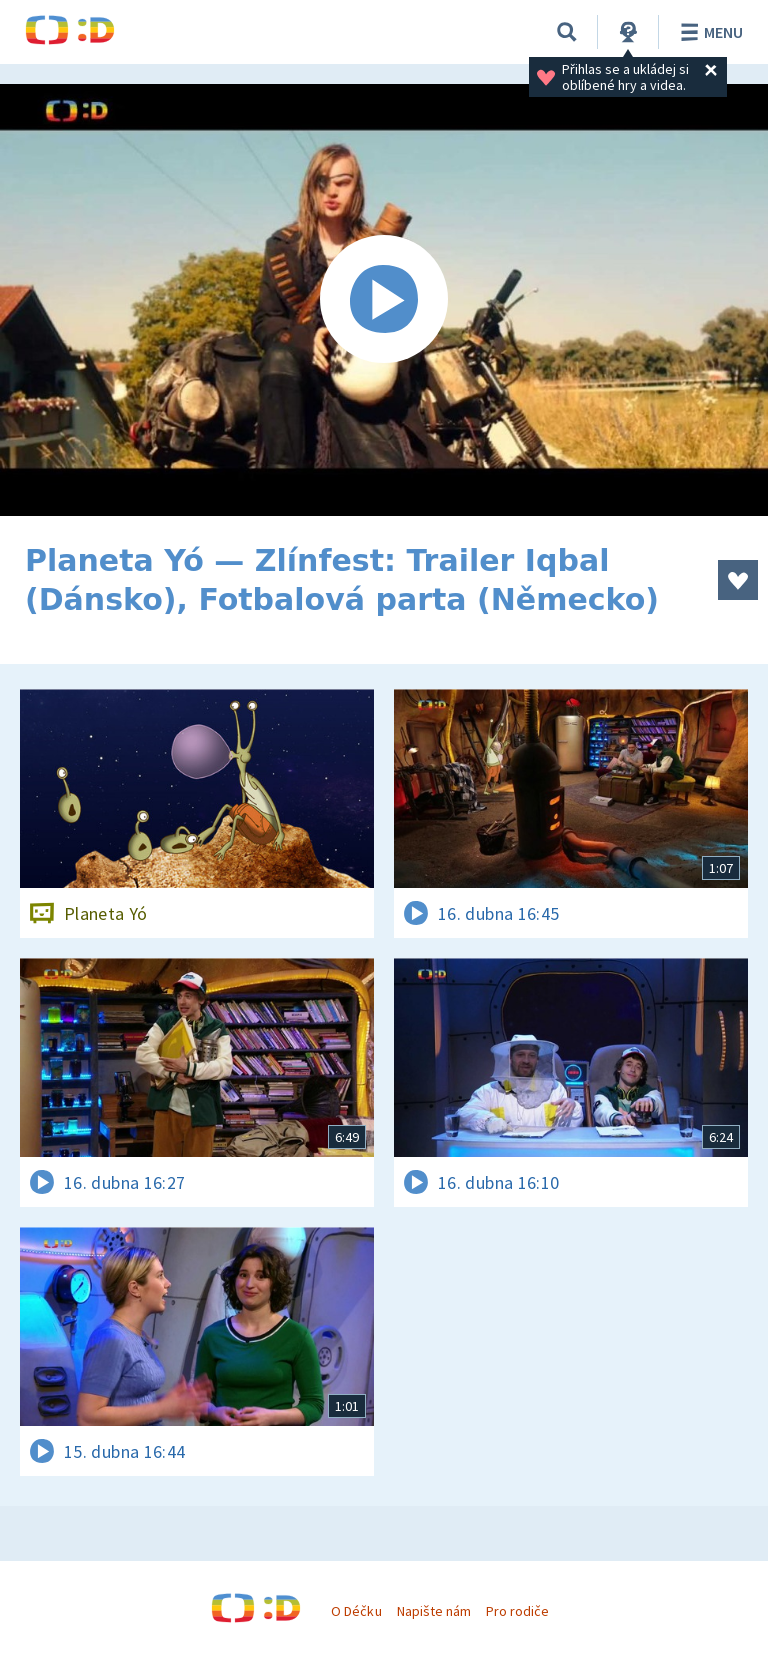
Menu (708, 32)
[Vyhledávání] (567, 32)
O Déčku (356, 1611)
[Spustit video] (384, 300)
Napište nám (434, 1611)
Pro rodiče (517, 1611)
